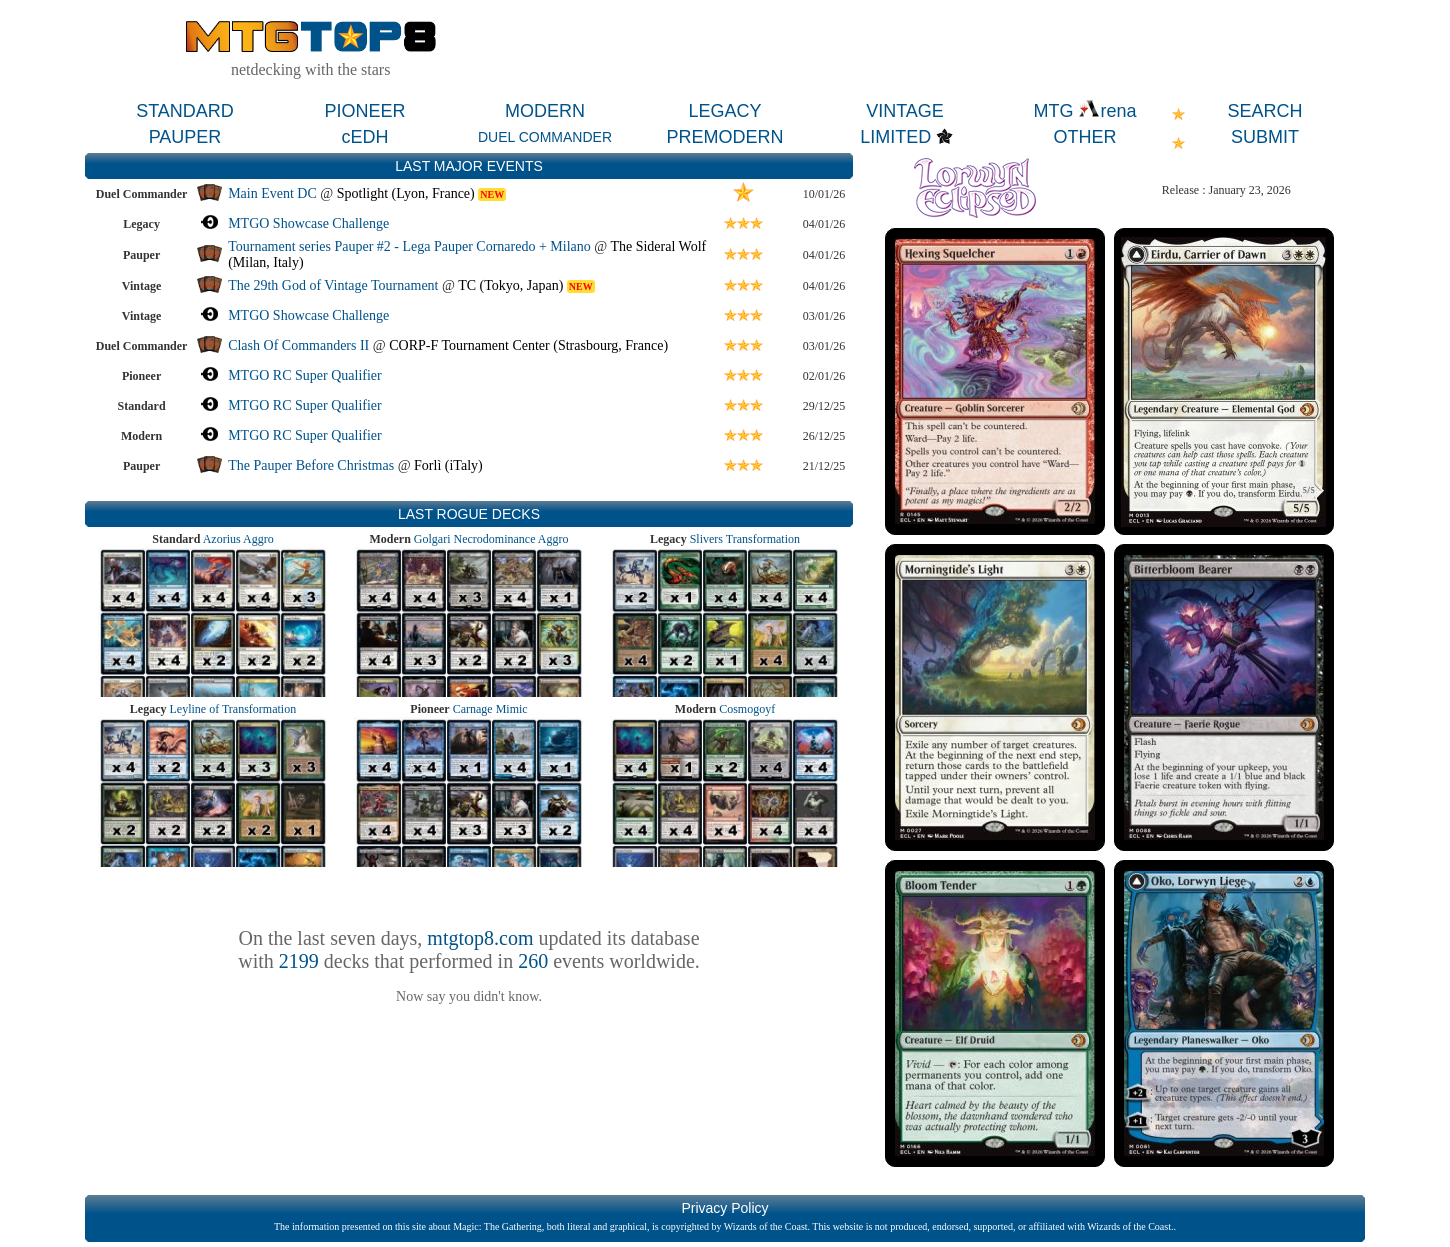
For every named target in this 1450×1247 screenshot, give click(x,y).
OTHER (1085, 137)
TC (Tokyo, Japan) (510, 285)
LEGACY (724, 111)
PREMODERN (724, 137)
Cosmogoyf (747, 709)
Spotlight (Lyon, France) (406, 193)
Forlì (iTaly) (448, 465)
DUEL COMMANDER (545, 137)
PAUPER (185, 137)
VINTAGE (905, 111)
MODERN (545, 111)
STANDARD (185, 111)
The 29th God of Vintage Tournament (333, 285)
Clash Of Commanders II (298, 345)
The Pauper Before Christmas (311, 465)
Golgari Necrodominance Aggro (491, 539)
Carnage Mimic (490, 709)
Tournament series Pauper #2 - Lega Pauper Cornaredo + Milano (409, 246)
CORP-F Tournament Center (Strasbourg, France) (528, 345)
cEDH (364, 137)
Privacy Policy (724, 1208)
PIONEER (364, 111)
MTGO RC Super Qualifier (305, 375)
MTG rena (1084, 111)
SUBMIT (1265, 137)
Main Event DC (272, 193)
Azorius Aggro (238, 539)
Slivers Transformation (745, 539)
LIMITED (895, 137)
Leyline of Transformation (233, 709)
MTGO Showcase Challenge (308, 223)
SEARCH (1264, 111)
